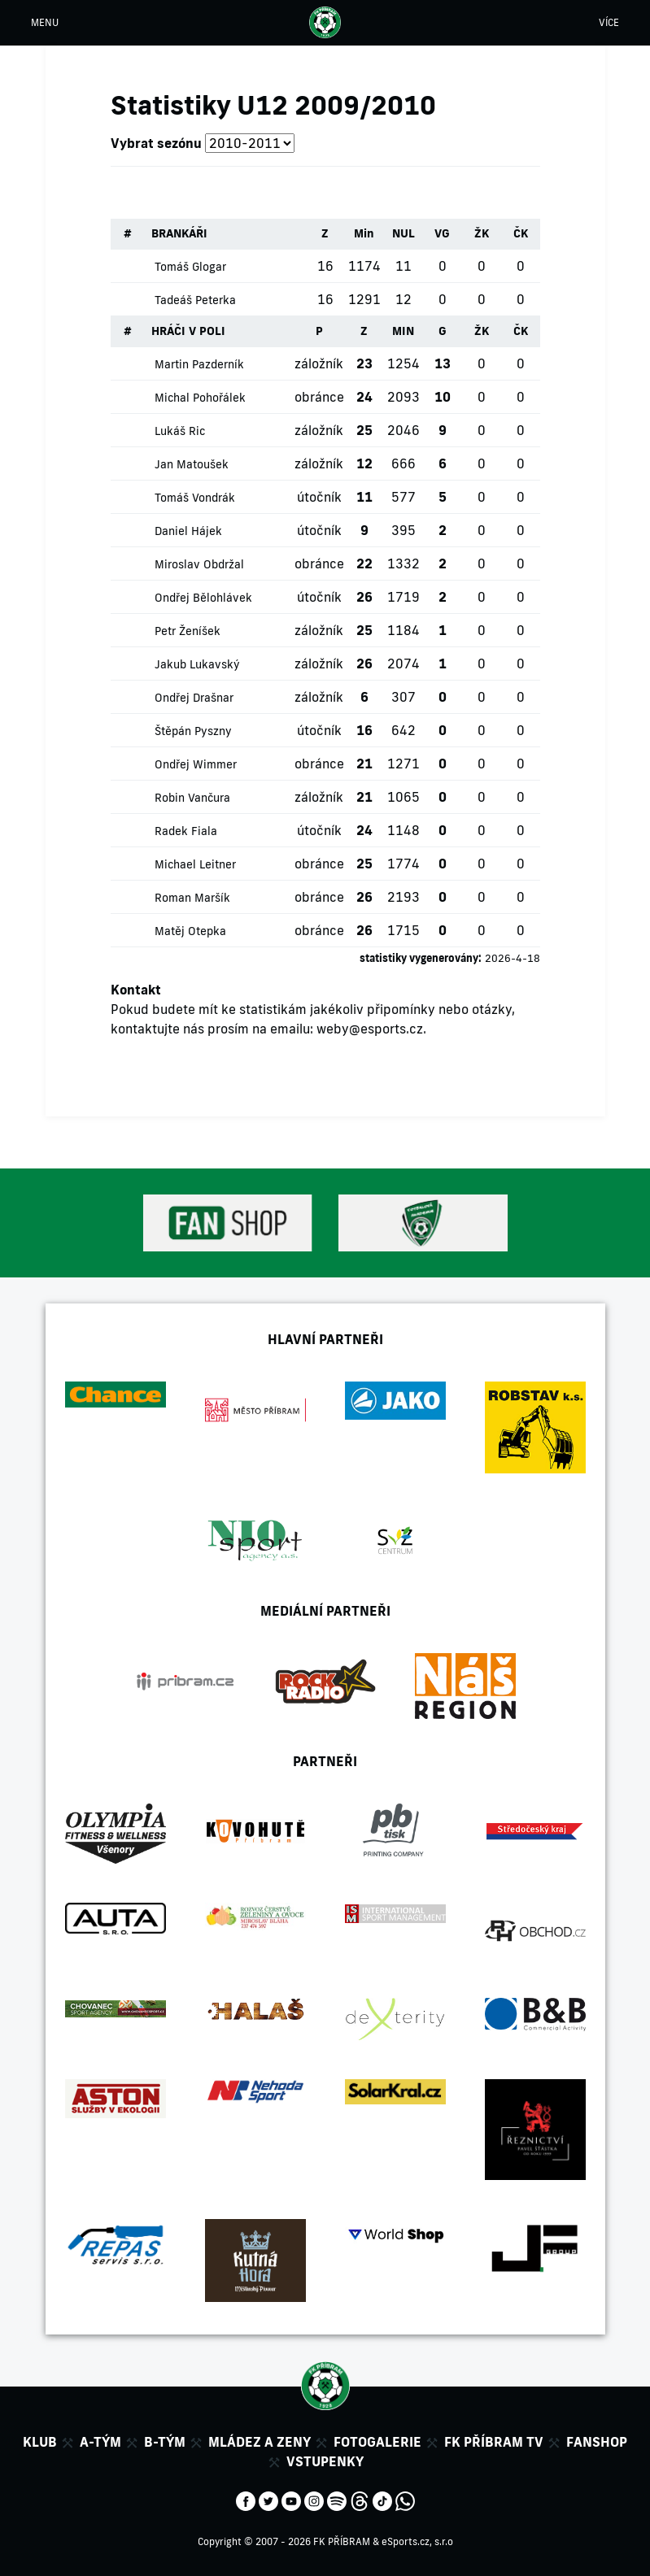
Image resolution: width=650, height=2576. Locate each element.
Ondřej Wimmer (196, 764)
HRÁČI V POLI (188, 331)
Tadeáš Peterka (195, 300)
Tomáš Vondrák (195, 497)
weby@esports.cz (369, 1028)
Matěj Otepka (190, 931)
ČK (520, 233)
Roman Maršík (192, 897)
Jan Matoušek (192, 464)
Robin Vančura (192, 797)
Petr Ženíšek (187, 631)
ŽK (481, 233)
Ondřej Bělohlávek (203, 597)
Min (364, 233)
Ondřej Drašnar (194, 697)
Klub (40, 2442)
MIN (403, 331)
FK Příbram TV (493, 2442)
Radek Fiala (186, 831)
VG (442, 233)
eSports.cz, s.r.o (417, 2541)
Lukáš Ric (180, 431)
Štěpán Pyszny (193, 731)
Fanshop (596, 2442)
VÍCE (609, 22)
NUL (403, 233)
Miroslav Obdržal (199, 564)
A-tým (100, 2442)
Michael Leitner (195, 864)
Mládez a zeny (259, 2442)
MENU (45, 22)
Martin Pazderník (199, 364)
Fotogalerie (377, 2442)
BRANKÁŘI (179, 233)
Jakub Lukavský (197, 664)
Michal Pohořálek (200, 397)
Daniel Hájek (188, 531)
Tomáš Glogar (190, 266)
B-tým (164, 2442)
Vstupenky (325, 2461)
